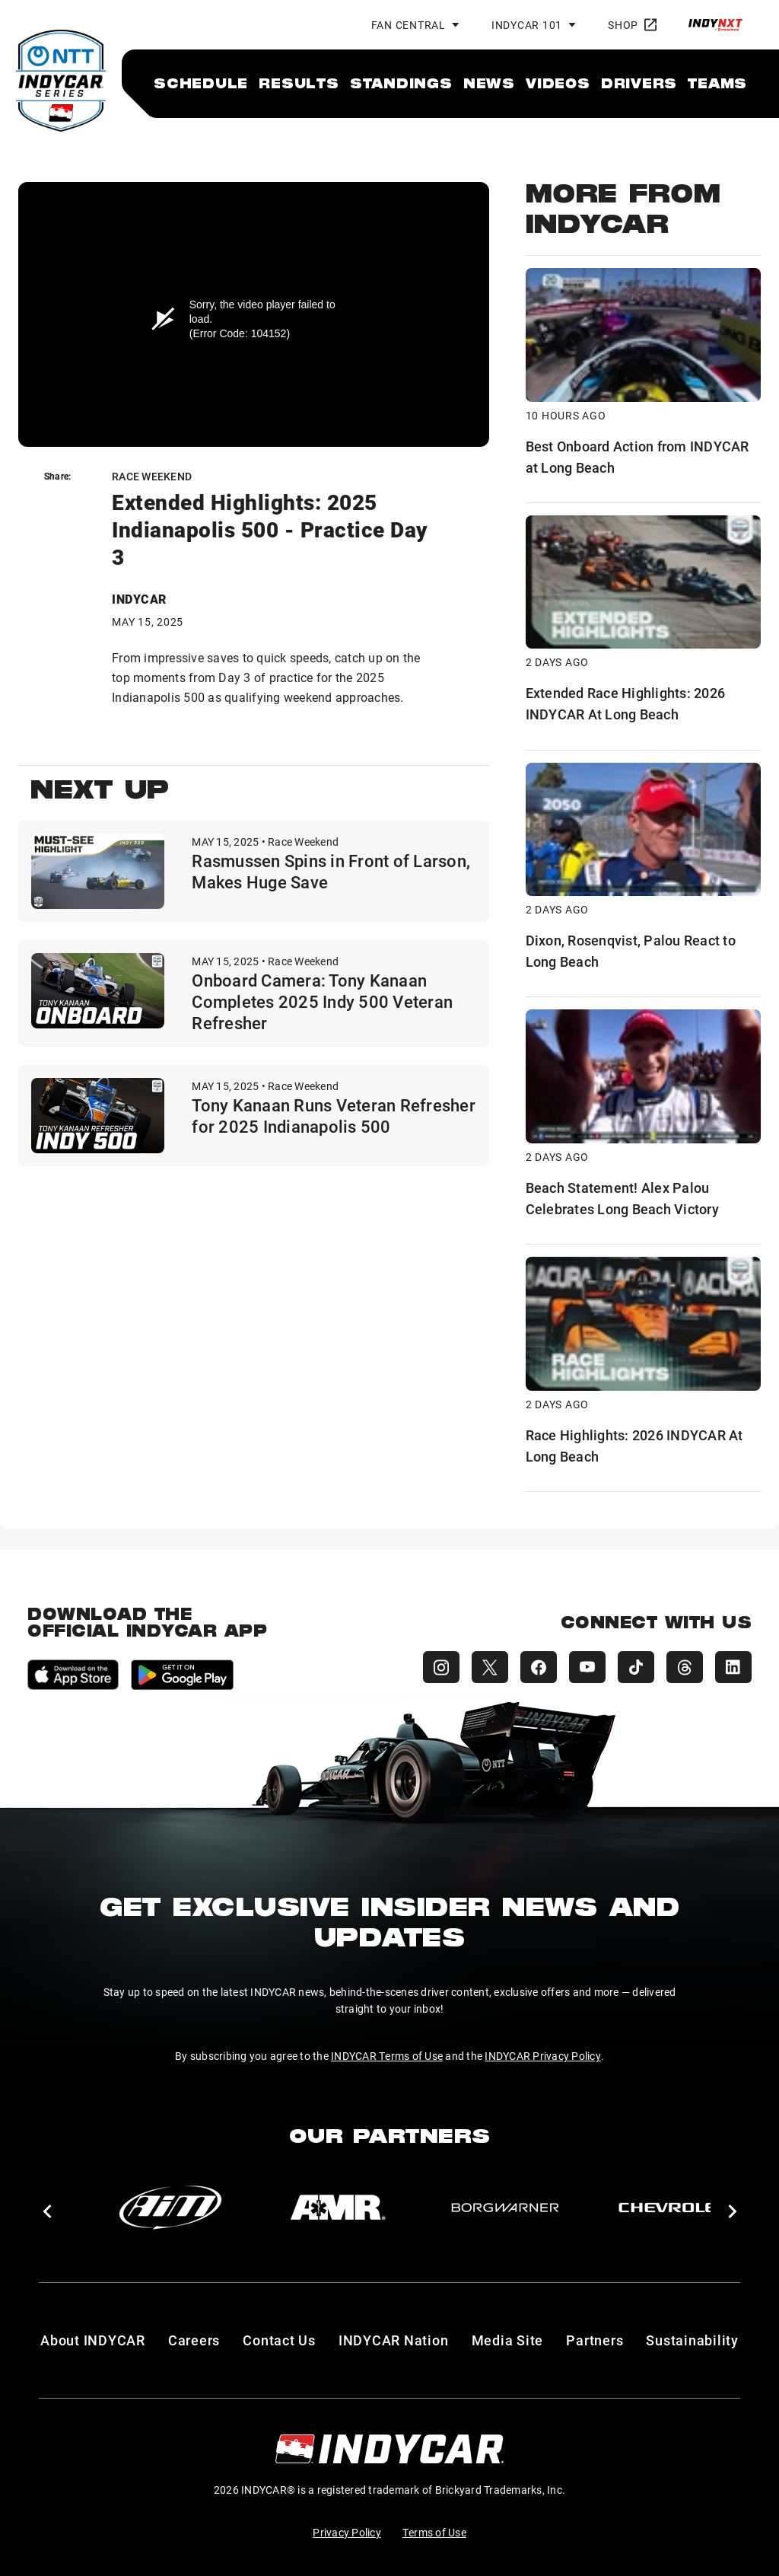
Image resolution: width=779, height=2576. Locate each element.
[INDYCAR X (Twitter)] (490, 1667)
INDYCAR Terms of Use (387, 2055)
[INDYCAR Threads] (684, 1667)
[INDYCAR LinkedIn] (733, 1667)
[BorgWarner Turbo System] (505, 2207)
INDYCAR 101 (526, 25)
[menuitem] (201, 83)
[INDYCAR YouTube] (587, 1667)
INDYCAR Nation (394, 2340)
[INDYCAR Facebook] (538, 1667)
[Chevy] (672, 2207)
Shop (632, 25)
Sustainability (692, 2340)
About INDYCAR (92, 2340)
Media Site (508, 2340)
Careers (194, 2340)
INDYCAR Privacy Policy (543, 2055)
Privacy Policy (347, 2532)
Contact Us (279, 2340)
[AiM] (170, 2207)
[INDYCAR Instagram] (441, 1667)
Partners (594, 2340)
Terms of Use (434, 2532)
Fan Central (408, 25)
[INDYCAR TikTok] (636, 1667)
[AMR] (337, 2207)
